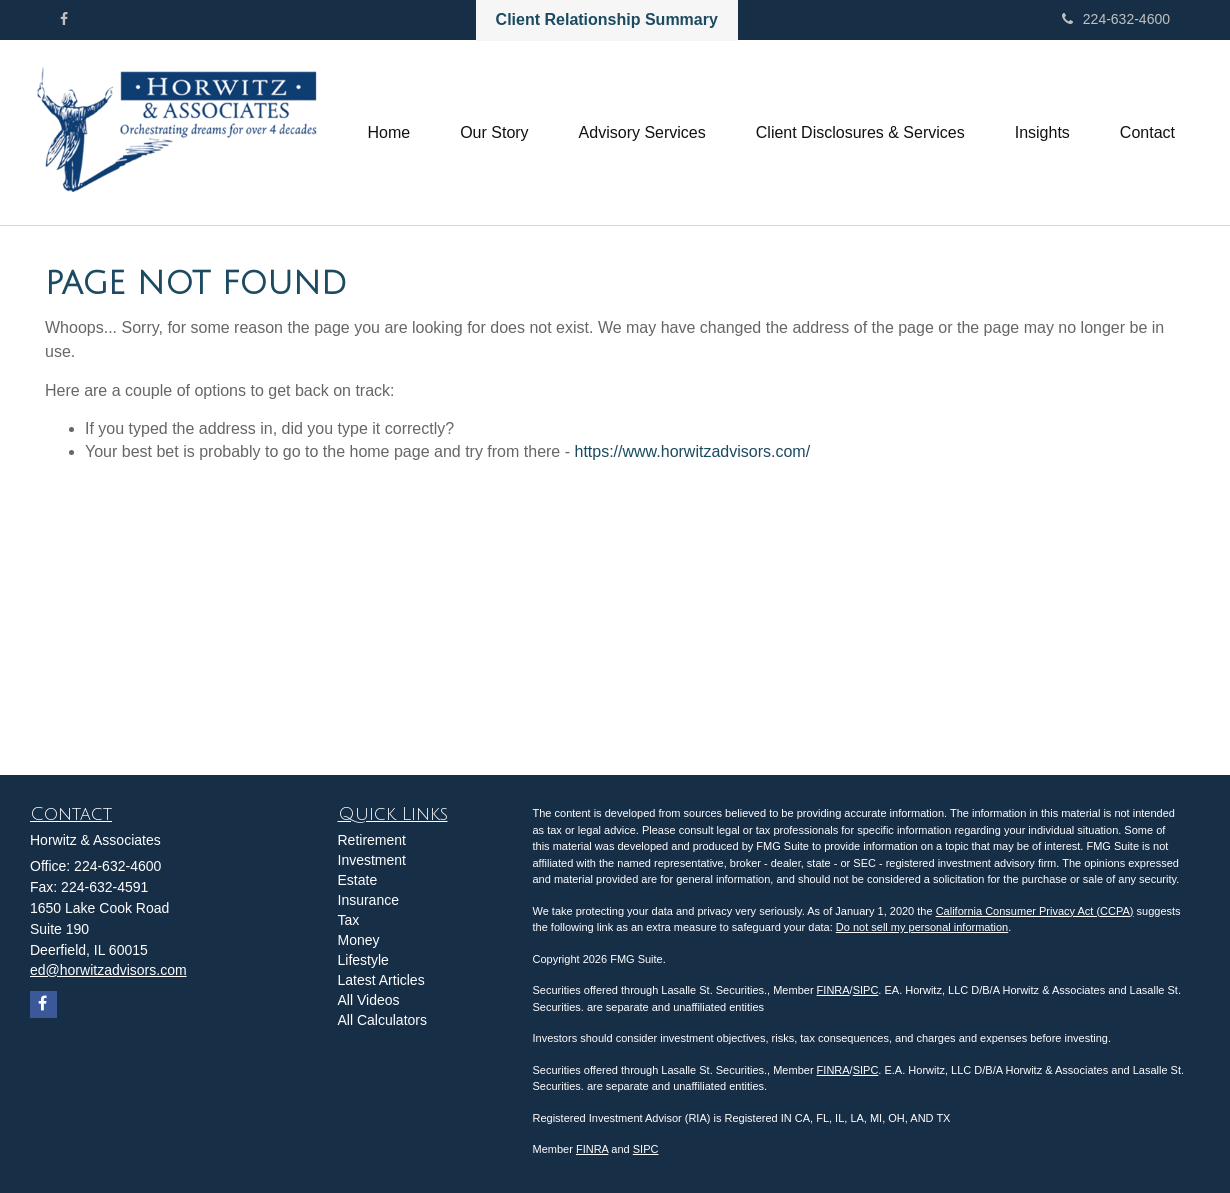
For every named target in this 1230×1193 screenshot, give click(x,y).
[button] (494, 133)
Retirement (372, 840)
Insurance (368, 900)
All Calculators (382, 1020)
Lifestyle (363, 960)
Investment (372, 860)
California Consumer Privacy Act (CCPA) (1035, 911)
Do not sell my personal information (922, 927)
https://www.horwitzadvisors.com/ (692, 451)
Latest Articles (381, 980)
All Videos (369, 1000)
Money (359, 940)
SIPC (866, 990)
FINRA (833, 990)
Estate (358, 880)
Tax (349, 920)
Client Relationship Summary (607, 19)
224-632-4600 (1116, 19)
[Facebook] (64, 19)
